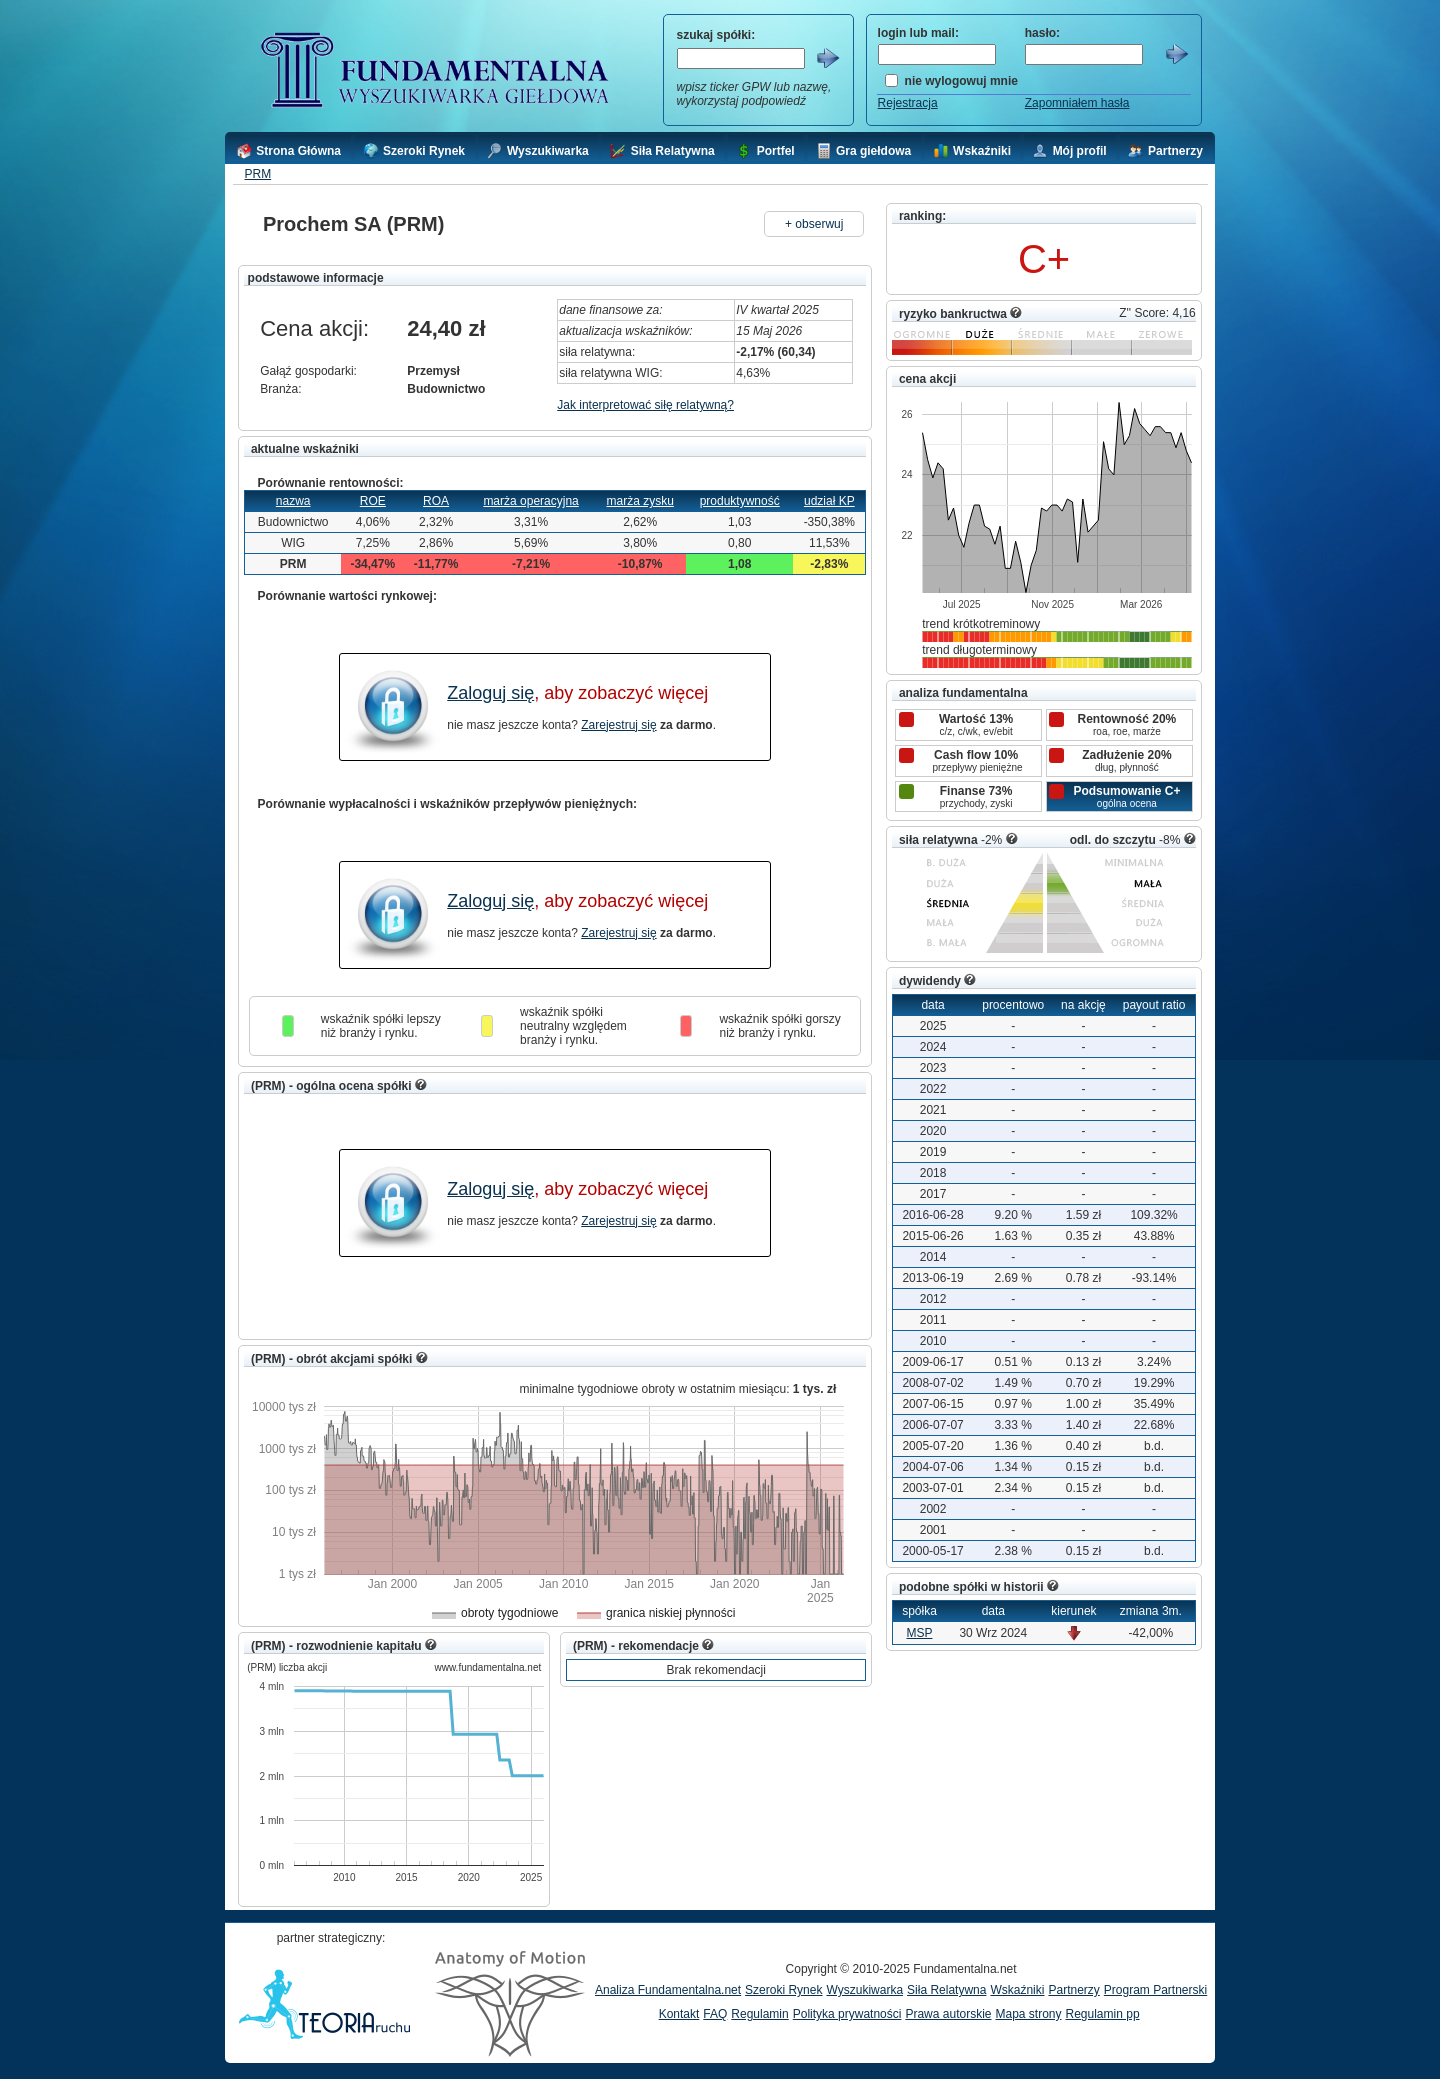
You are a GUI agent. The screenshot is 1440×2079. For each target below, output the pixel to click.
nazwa (293, 501)
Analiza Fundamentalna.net (668, 1990)
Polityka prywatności (847, 2014)
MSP (919, 1633)
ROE (373, 501)
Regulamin (759, 2014)
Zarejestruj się (618, 725)
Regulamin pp (1103, 2014)
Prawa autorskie (948, 2014)
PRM (257, 174)
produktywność (740, 501)
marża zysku (639, 501)
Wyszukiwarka (864, 1990)
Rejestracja (908, 103)
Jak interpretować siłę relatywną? (645, 405)
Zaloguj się (490, 693)
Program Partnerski (1155, 1990)
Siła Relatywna (946, 1990)
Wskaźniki (1017, 1990)
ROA (436, 501)
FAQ (715, 2014)
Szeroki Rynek (783, 1990)
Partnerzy (1073, 1990)
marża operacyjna (530, 501)
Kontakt (679, 2014)
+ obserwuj (814, 224)
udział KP (829, 501)
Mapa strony (1028, 2014)
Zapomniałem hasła (1077, 103)
